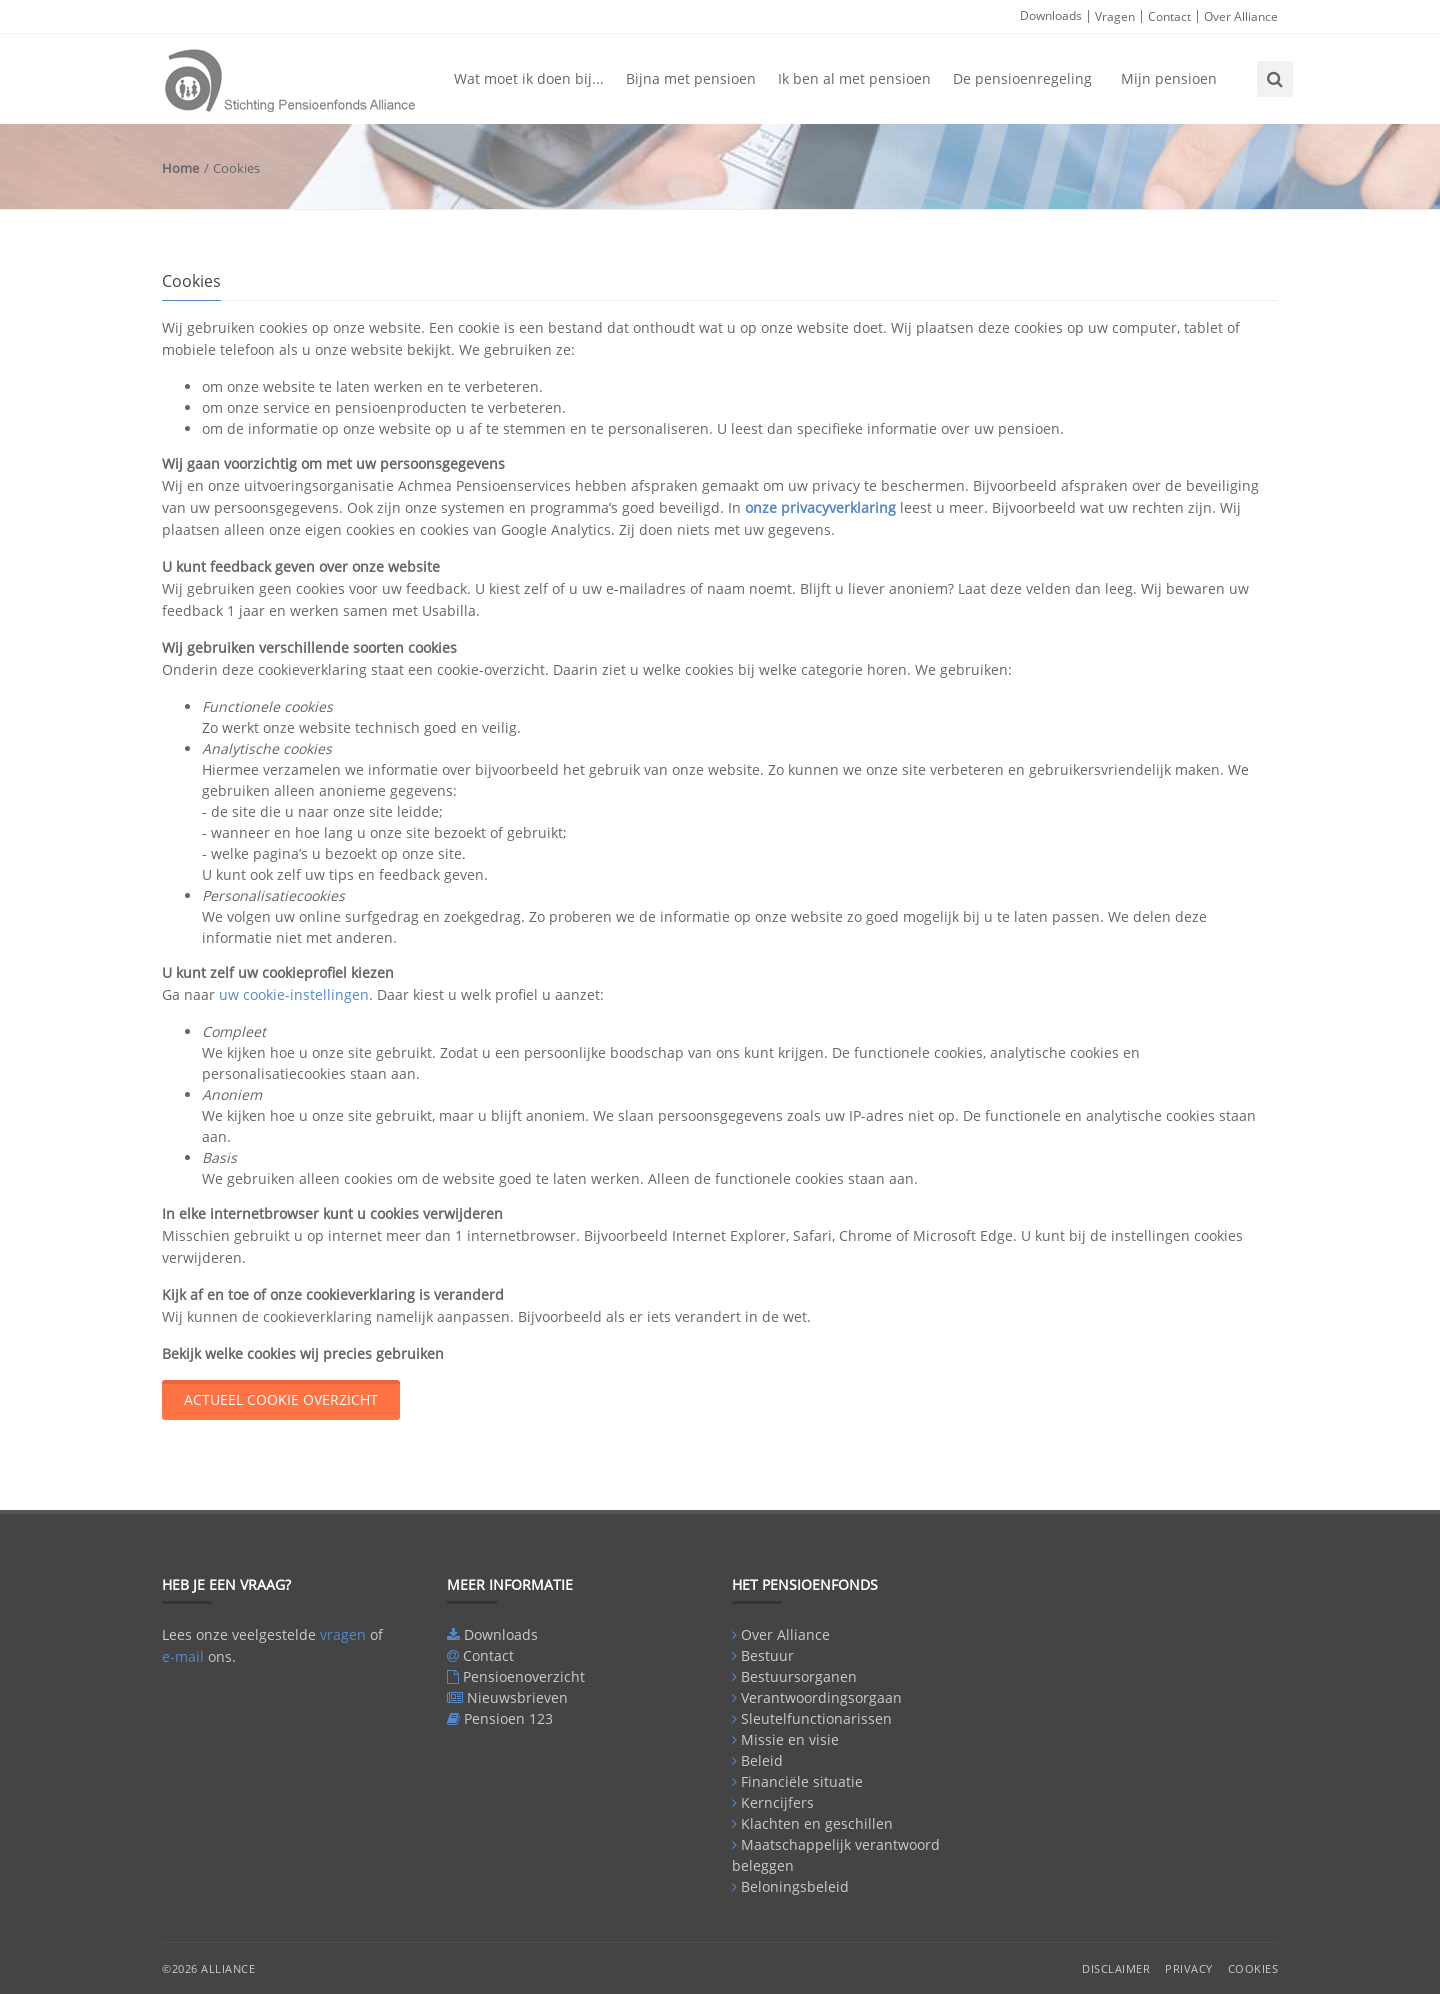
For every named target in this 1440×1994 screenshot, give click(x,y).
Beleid (762, 1760)
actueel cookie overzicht (281, 1399)
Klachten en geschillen (817, 1823)
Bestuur (767, 1655)
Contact (1169, 16)
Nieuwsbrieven (517, 1697)
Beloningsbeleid (795, 1886)
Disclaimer (1116, 1968)
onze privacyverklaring (820, 507)
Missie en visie (790, 1739)
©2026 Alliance (208, 1968)
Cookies (1253, 1968)
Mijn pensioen (1169, 78)
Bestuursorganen (799, 1676)
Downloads (1051, 15)
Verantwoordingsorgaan (821, 1697)
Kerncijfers (777, 1802)
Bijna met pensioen (691, 78)
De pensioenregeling (1022, 78)
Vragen (1115, 16)
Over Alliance (1241, 16)
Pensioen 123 (508, 1718)
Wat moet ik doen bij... (529, 78)
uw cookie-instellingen (294, 994)
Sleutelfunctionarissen (816, 1718)
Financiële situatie (802, 1781)
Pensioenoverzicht (524, 1676)
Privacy (1189, 1968)
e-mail (183, 1656)
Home (180, 168)
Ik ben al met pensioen (854, 78)
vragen (343, 1634)
